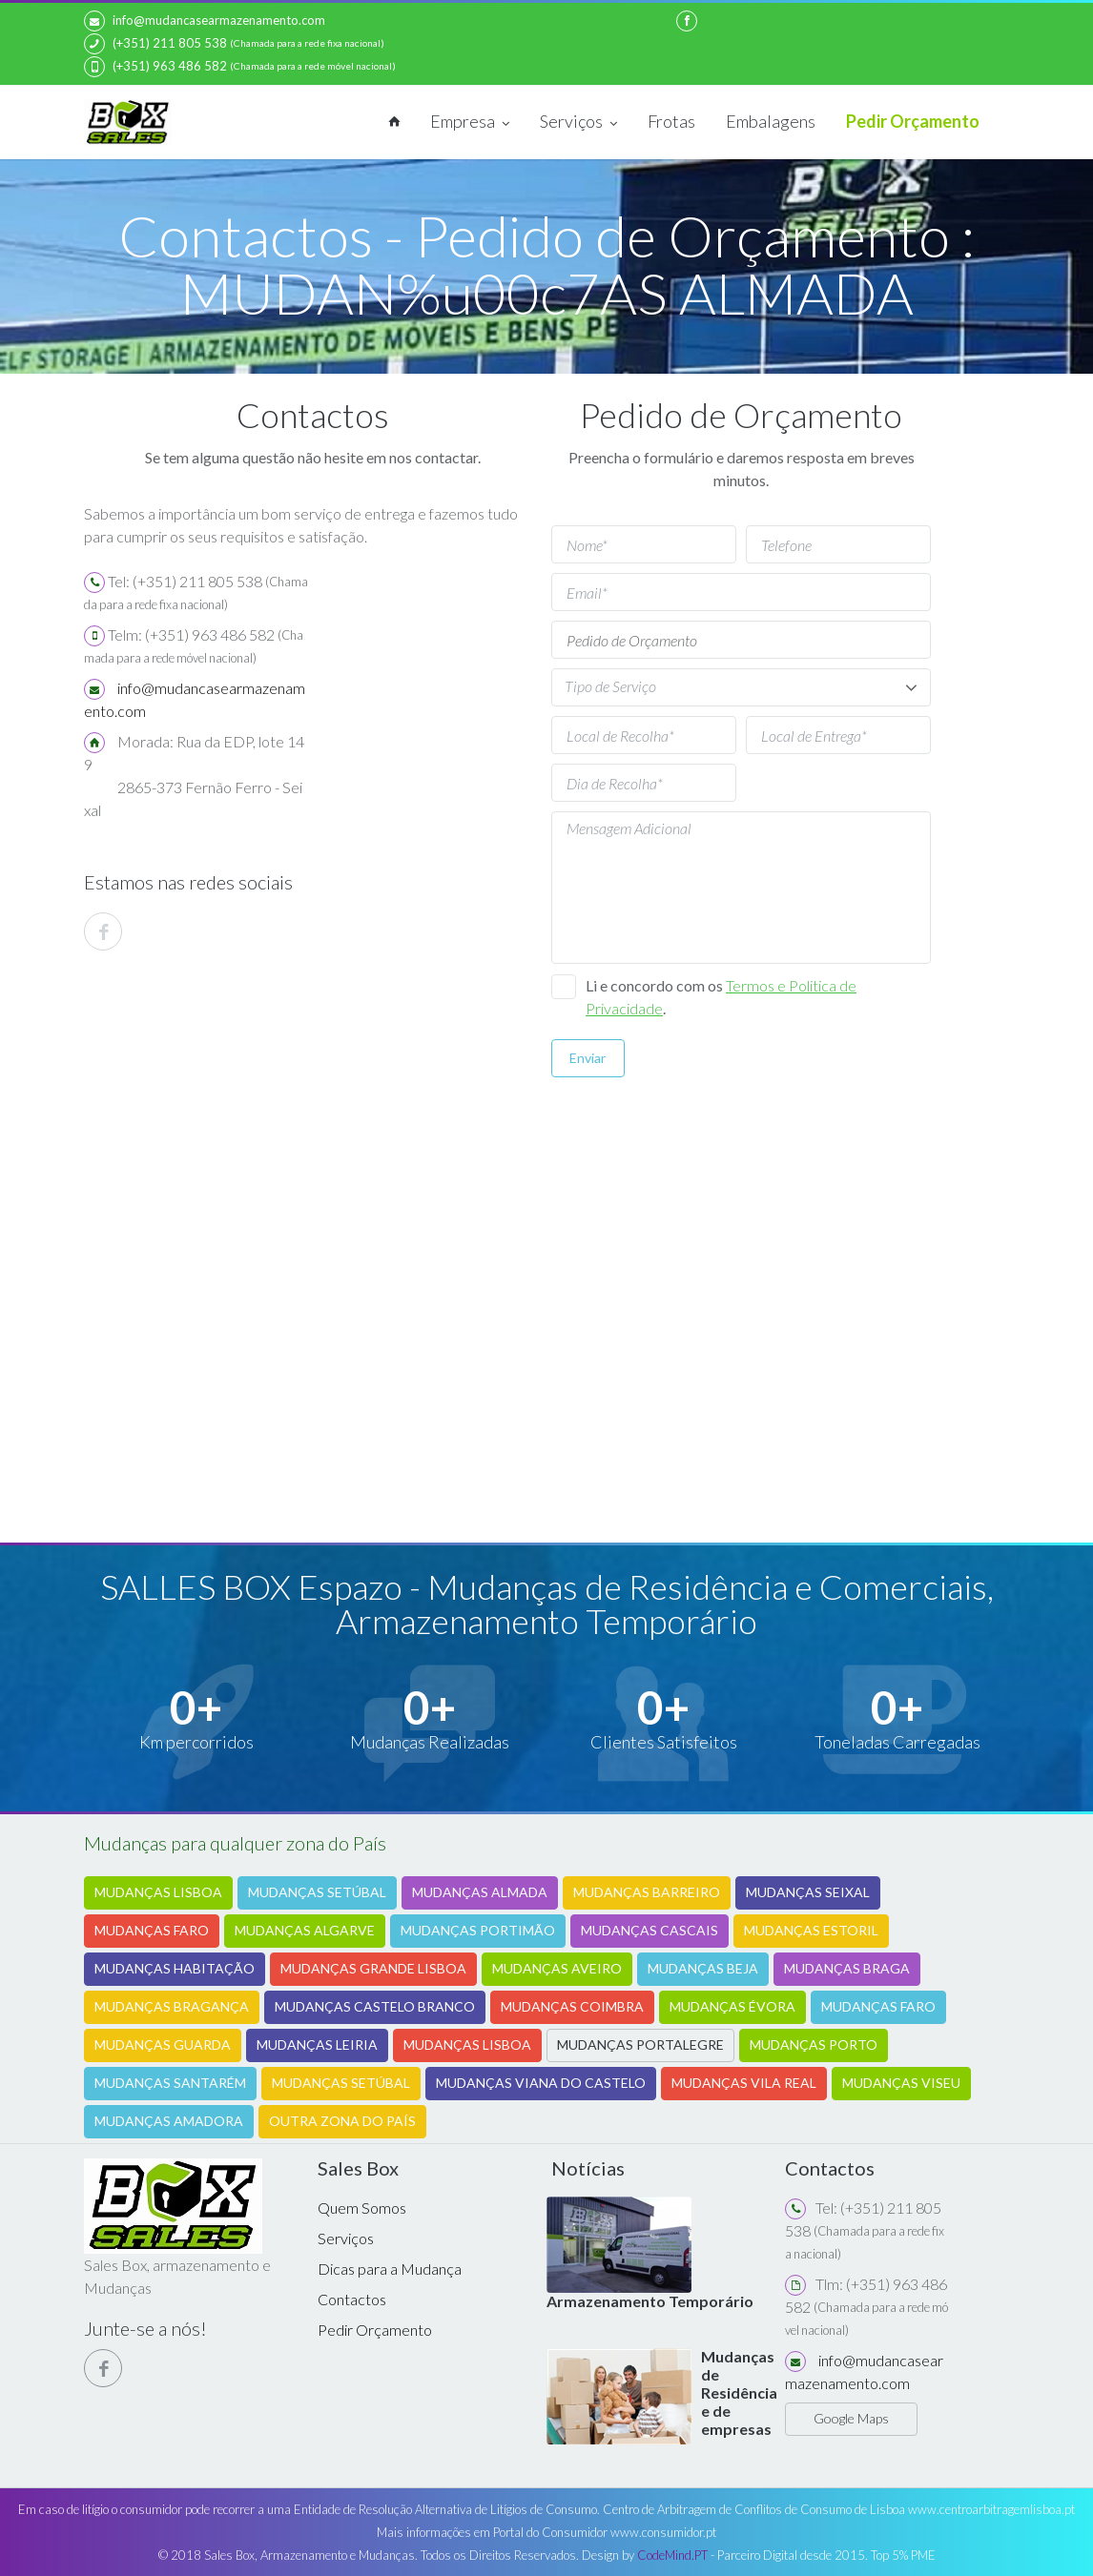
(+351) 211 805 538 (155, 43)
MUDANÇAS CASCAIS (649, 1929)
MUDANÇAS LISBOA (158, 1891)
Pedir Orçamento (913, 121)
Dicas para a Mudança (390, 2268)
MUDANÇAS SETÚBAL (317, 1891)
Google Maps (851, 2417)
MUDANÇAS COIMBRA (572, 2005)
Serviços (578, 123)
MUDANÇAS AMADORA (168, 2120)
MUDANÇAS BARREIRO (646, 1891)
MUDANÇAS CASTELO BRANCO (375, 2005)
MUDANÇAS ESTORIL (811, 1929)
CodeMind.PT (672, 2555)
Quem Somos (362, 2207)
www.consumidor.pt (663, 2532)
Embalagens (770, 121)
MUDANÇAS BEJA (703, 1967)
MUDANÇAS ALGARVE (305, 1929)
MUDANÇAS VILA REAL (743, 2082)
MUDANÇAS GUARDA (162, 2043)
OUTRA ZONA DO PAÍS (342, 2120)
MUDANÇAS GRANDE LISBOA (373, 1967)
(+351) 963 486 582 (155, 66)
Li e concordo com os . (721, 996)
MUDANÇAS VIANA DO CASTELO (541, 2082)
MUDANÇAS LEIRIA (317, 2043)
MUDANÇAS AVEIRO (557, 1967)
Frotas (671, 121)
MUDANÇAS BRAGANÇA (171, 2005)
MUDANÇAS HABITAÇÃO (174, 1967)
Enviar (587, 1058)
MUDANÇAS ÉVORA (732, 2005)
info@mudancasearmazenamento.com (204, 20)
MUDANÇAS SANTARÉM (170, 2082)
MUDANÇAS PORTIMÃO (478, 1929)
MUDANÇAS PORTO (813, 2043)
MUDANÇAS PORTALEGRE (640, 2043)
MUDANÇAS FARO (151, 1929)
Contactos (352, 2298)
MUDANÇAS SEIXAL (808, 1891)
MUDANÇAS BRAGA (847, 1967)
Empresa (469, 123)
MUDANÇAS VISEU (901, 2082)
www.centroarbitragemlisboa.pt (991, 2509)
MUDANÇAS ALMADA (479, 1891)
